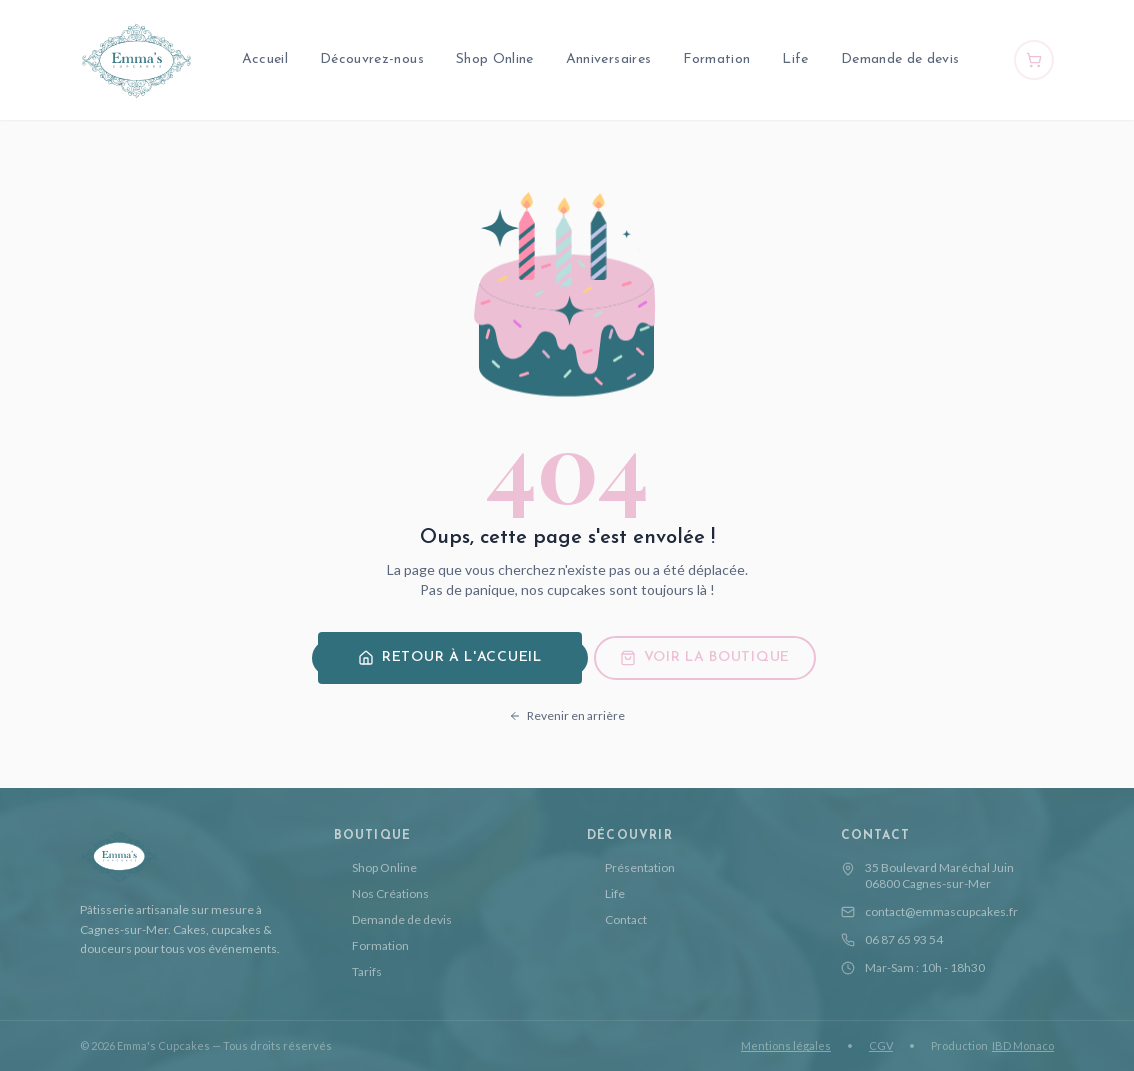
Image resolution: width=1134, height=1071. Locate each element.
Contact (617, 919)
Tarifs (358, 971)
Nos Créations (381, 893)
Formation (716, 59)
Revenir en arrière (567, 715)
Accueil (265, 59)
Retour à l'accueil (450, 658)
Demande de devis (900, 59)
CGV (881, 1045)
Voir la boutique (705, 658)
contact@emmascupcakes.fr (929, 911)
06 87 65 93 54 (892, 939)
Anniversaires (609, 59)
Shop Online (495, 59)
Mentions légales (786, 1045)
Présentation (631, 867)
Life (795, 59)
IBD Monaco (1023, 1045)
